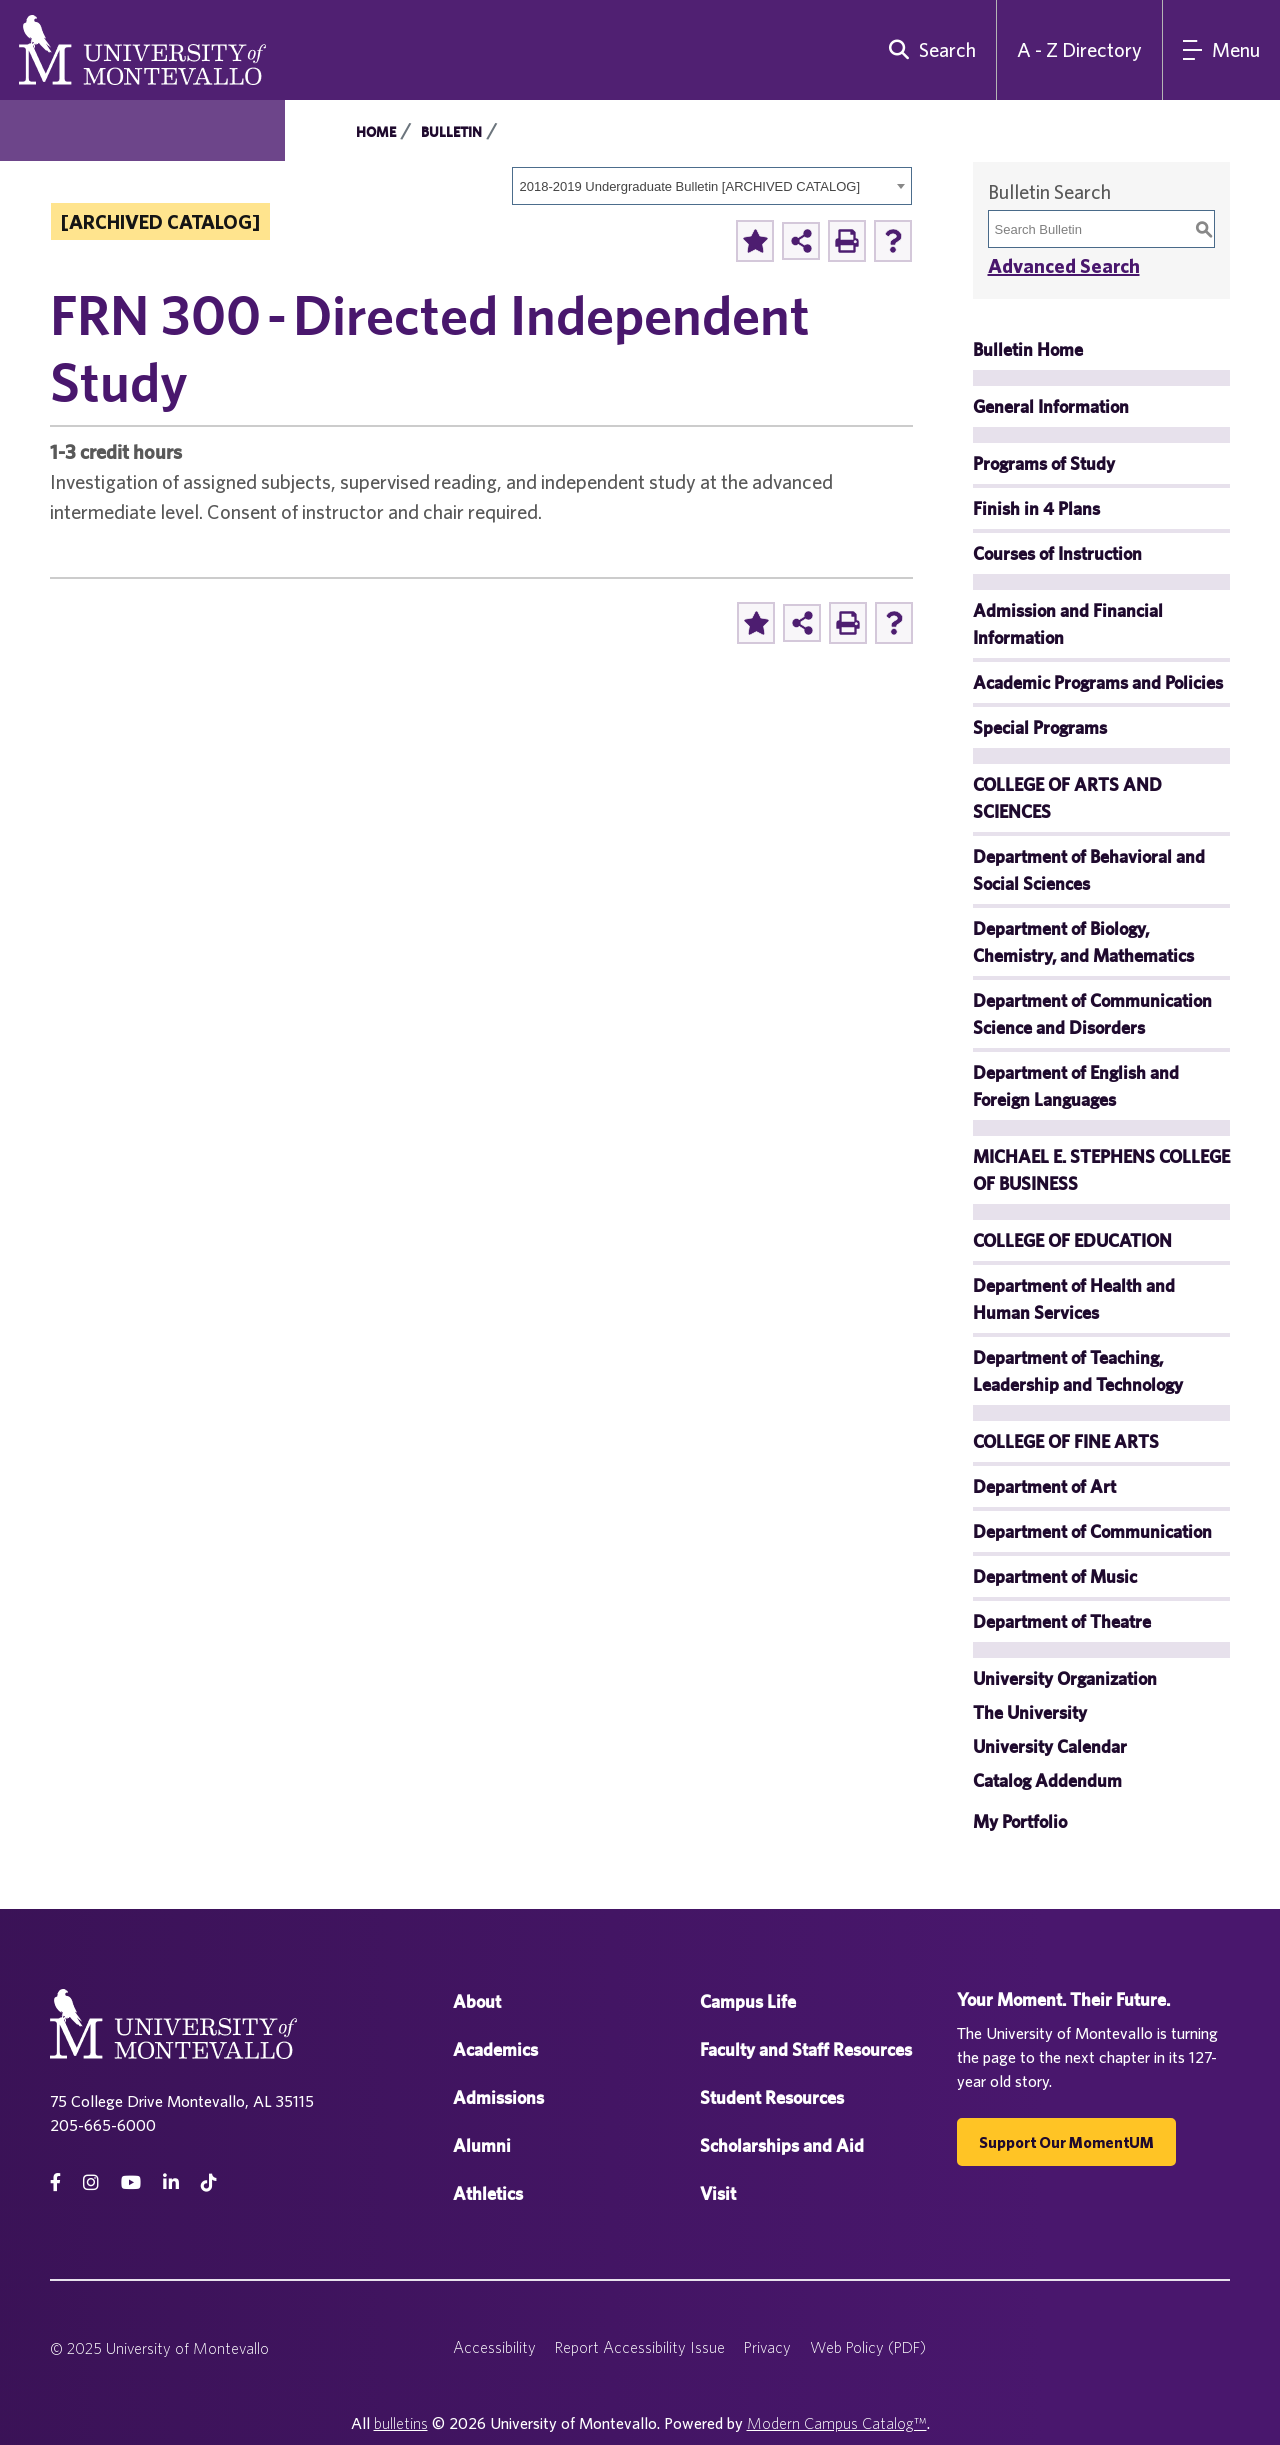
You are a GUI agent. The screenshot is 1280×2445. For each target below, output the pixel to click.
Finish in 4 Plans (1036, 508)
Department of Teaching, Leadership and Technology (1078, 1371)
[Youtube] (131, 2182)
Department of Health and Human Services (1074, 1299)
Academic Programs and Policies (1098, 682)
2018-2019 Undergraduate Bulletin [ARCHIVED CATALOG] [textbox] (690, 186)
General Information (1051, 406)
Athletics (488, 2193)
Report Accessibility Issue (640, 2347)
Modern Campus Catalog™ (837, 2423)
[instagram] (91, 2182)
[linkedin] (171, 2182)
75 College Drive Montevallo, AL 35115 (182, 2101)
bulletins (401, 2423)
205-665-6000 (103, 2125)
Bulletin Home (1028, 349)
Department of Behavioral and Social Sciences (1089, 870)
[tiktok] (209, 2182)
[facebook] (55, 2182)
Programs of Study (1044, 463)
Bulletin (451, 132)
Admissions (498, 2097)
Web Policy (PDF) (868, 2347)
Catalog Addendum (1047, 1780)
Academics (495, 2049)
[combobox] (712, 186)
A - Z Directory (1079, 49)
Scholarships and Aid (782, 2145)
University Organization (1065, 1678)
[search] (928, 50)
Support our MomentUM (1066, 2142)
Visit (718, 2193)
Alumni (482, 2145)
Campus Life (748, 2001)
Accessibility (494, 2347)
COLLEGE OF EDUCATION (1072, 1240)
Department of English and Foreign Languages (1076, 1086)
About (477, 2001)
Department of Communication (1092, 1531)
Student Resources (772, 2097)
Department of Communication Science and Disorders (1092, 1014)
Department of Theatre (1062, 1621)
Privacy (767, 2347)
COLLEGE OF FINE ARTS (1066, 1441)
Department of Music (1055, 1576)
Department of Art (1044, 1486)
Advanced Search (1064, 265)
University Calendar (1050, 1746)
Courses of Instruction (1057, 553)
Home (376, 132)
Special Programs (1040, 727)
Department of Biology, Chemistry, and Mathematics (1083, 942)
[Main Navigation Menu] (1221, 50)
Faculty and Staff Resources (806, 2049)
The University (1030, 1712)
